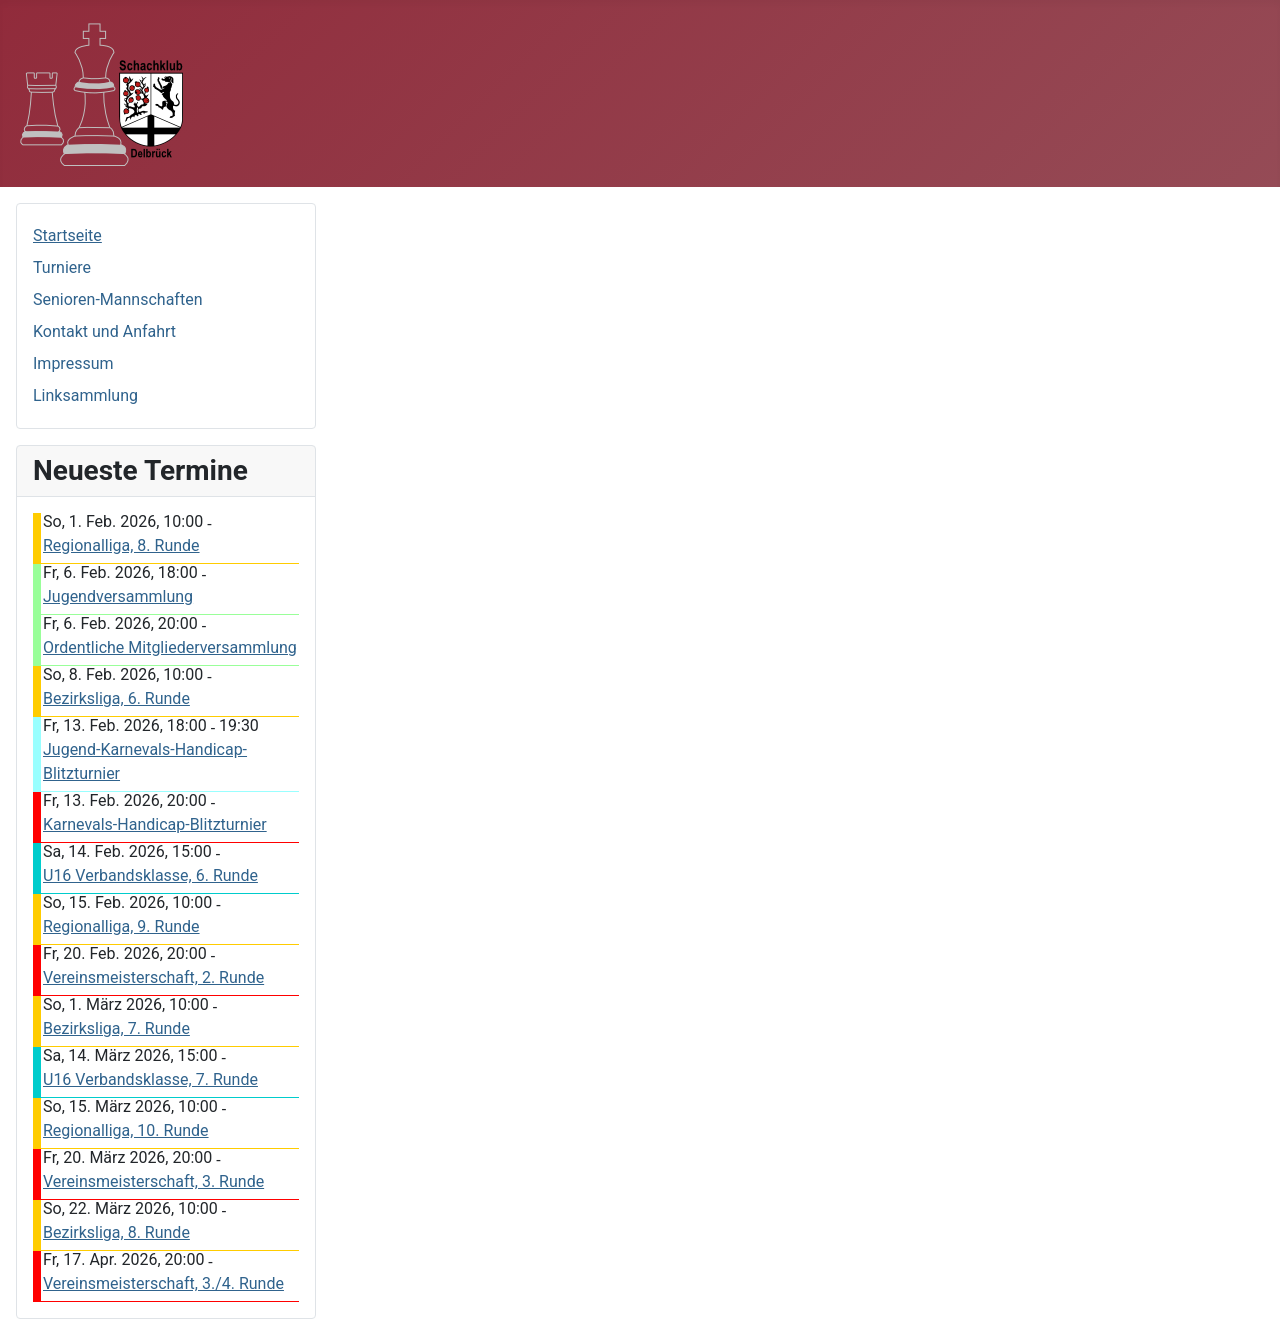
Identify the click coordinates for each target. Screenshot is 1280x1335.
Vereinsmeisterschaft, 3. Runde (153, 1181)
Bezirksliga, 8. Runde (116, 1232)
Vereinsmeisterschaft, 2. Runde (153, 977)
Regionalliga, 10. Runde (126, 1130)
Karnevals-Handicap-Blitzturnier (155, 824)
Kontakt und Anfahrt (104, 331)
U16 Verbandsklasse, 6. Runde (150, 875)
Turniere (62, 267)
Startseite (67, 235)
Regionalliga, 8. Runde (121, 545)
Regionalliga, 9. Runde (121, 926)
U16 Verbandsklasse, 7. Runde (150, 1079)
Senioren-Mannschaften (117, 299)
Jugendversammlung (118, 596)
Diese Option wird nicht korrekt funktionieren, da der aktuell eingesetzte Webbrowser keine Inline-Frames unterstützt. (497, 293)
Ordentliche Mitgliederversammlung (170, 647)
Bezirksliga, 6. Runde (116, 698)
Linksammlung (85, 395)
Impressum (73, 363)
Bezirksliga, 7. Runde (116, 1028)
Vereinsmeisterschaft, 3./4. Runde (163, 1283)
